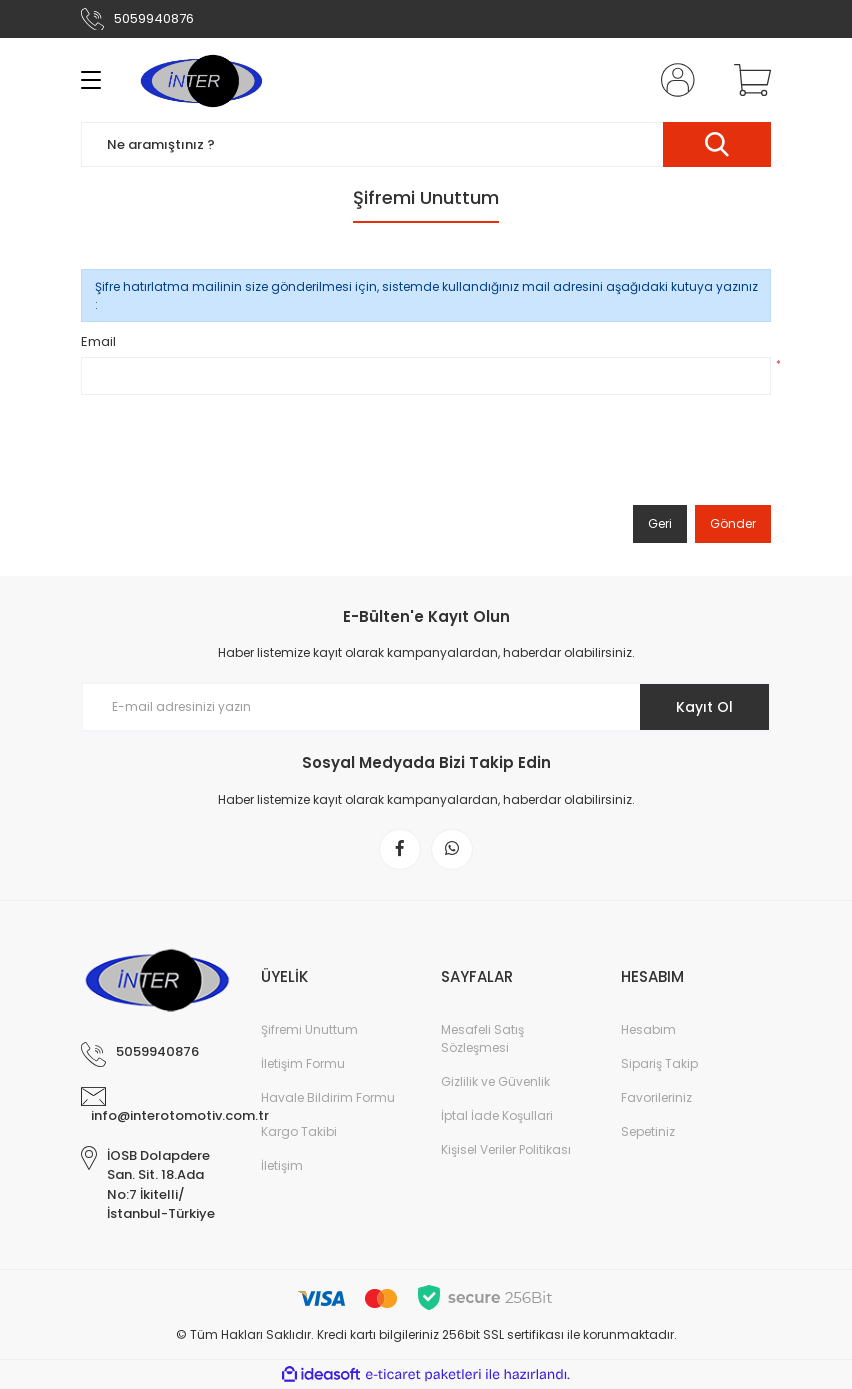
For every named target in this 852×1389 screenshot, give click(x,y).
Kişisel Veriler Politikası (506, 1149)
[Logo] (200, 80)
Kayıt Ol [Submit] (704, 707)
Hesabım (648, 1029)
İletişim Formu (303, 1063)
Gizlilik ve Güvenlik (495, 1081)
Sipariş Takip (659, 1063)
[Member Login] (674, 80)
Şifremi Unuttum (309, 1029)
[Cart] (748, 80)
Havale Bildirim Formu (328, 1097)
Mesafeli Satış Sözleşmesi (482, 1038)
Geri (660, 523)
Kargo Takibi (299, 1131)
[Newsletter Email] (426, 707)
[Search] (426, 144)
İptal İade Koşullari (497, 1115)
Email (98, 341)
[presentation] (233, 453)
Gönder (733, 523)
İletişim (282, 1165)
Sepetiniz (648, 1131)
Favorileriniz (656, 1097)
